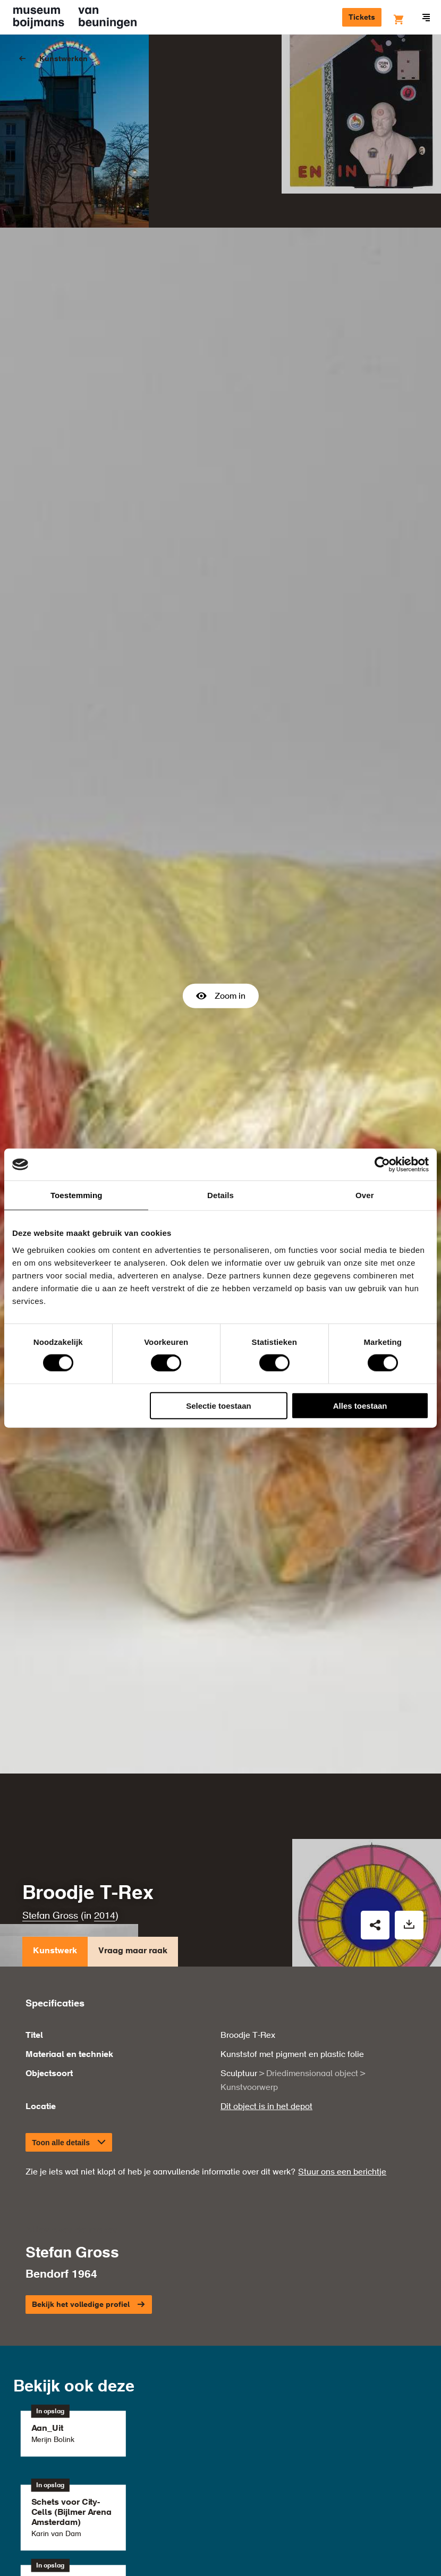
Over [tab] (364, 1195)
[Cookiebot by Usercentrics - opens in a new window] (382, 1165)
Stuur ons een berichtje (342, 2048)
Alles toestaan (360, 1405)
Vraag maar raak (132, 1830)
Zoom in (220, 934)
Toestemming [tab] (76, 1195)
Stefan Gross (50, 1792)
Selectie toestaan (218, 1405)
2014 (104, 1792)
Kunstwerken (63, 59)
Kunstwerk (55, 1830)
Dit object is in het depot (266, 1983)
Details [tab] (220, 1195)
